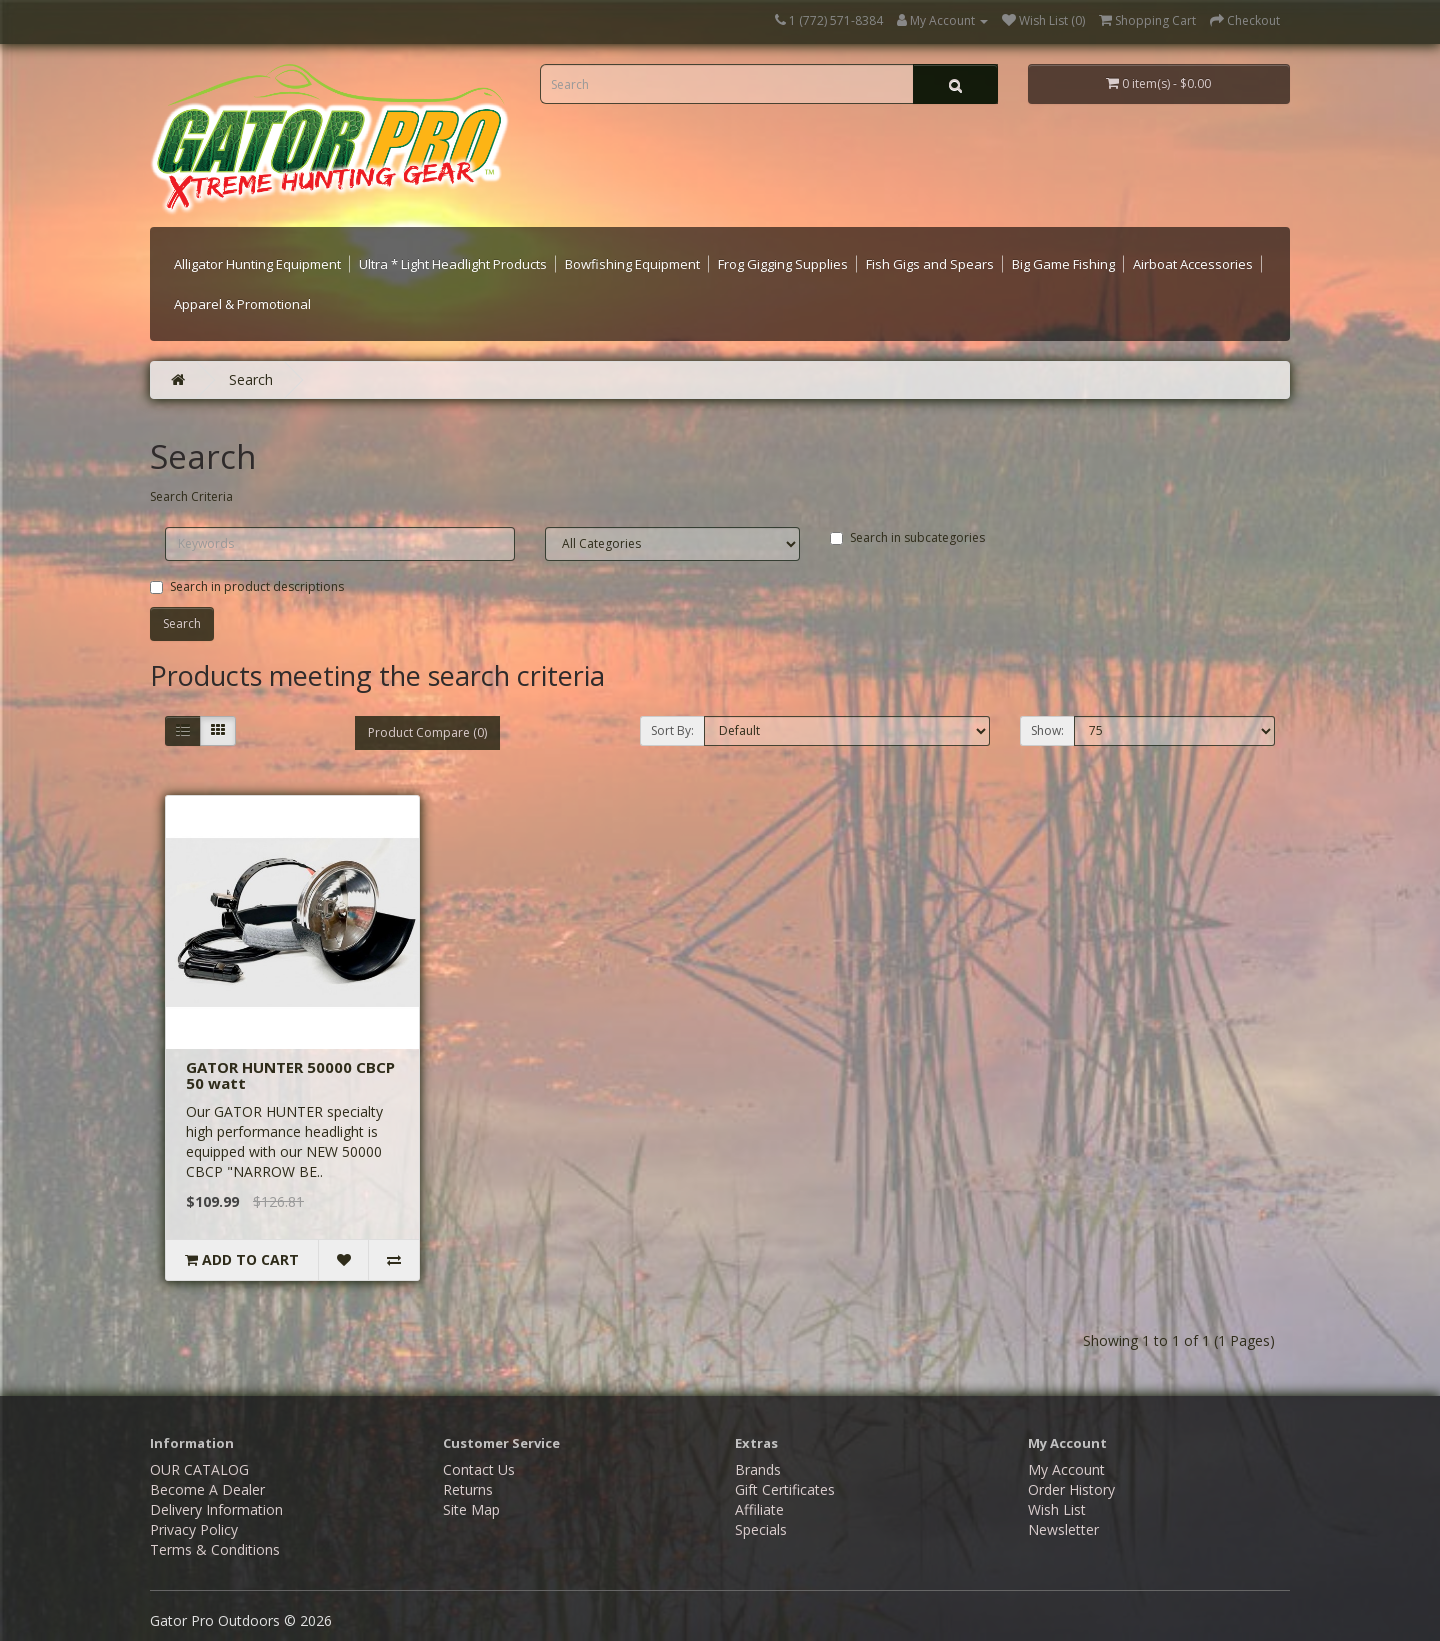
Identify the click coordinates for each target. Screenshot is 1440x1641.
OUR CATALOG (199, 1469)
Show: (1047, 730)
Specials (761, 1529)
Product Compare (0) (427, 732)
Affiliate (759, 1509)
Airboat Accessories (1193, 264)
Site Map (471, 1509)
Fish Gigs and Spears (930, 264)
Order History (1071, 1489)
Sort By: (672, 730)
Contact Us (479, 1469)
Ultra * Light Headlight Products (453, 264)
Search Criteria (191, 496)
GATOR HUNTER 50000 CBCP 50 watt (290, 1075)
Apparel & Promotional (242, 304)
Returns (468, 1489)
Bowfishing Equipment (632, 264)
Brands (758, 1469)
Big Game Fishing (1063, 264)
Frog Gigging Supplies (783, 264)
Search (251, 379)
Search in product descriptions (247, 586)
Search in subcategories (907, 537)
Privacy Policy (194, 1529)
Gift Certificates (785, 1489)
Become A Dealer (207, 1489)
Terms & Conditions (215, 1549)
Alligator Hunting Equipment (257, 264)
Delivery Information (216, 1509)
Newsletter (1063, 1529)
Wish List (1057, 1509)
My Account (1066, 1469)
